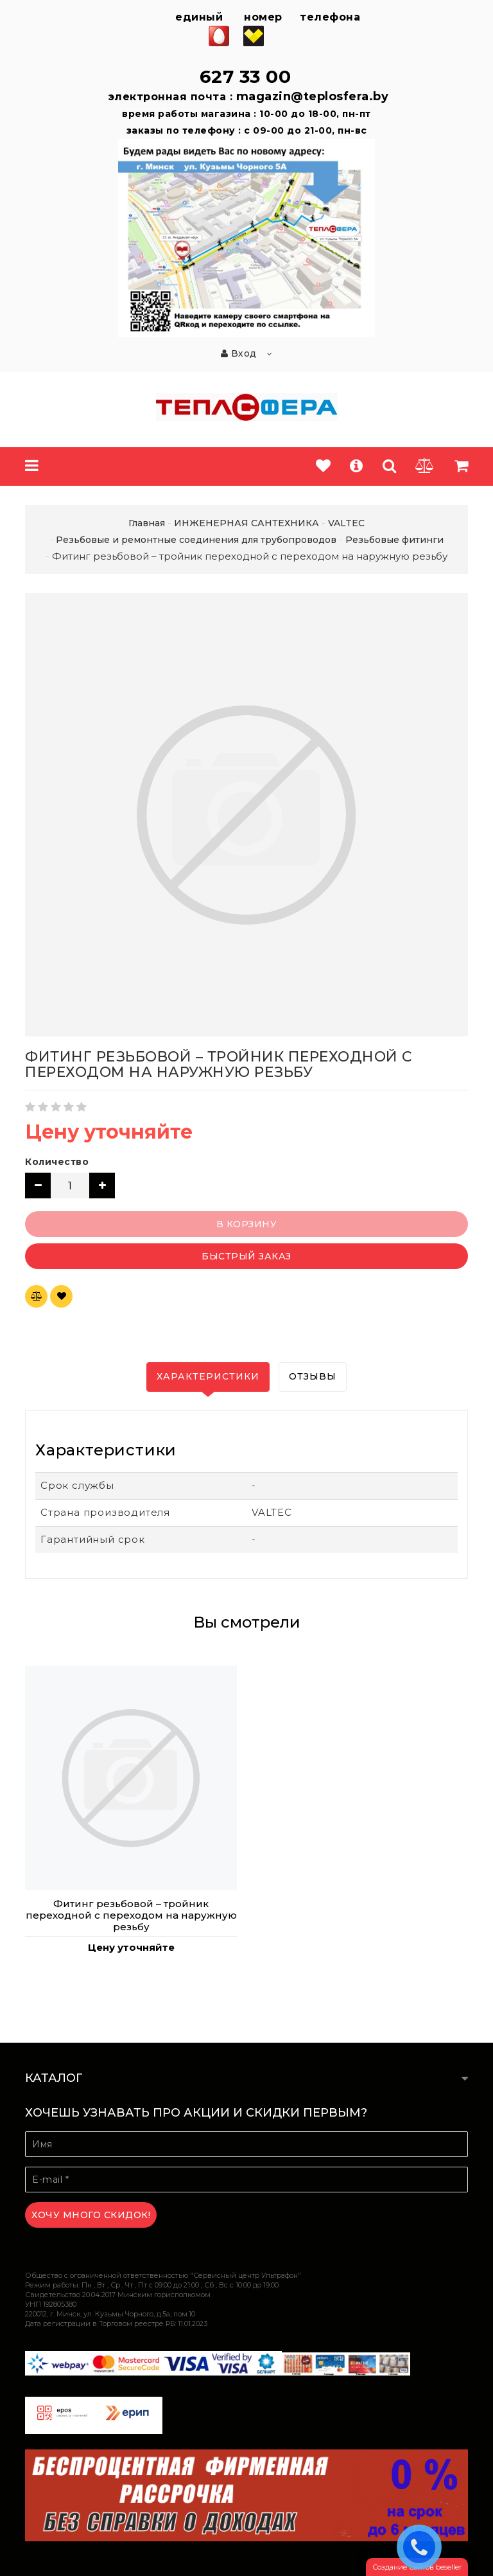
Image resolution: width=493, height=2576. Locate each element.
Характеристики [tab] (208, 1376)
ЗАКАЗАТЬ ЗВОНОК (422, 2546)
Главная (146, 523)
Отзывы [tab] (312, 1376)
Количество (57, 1162)
